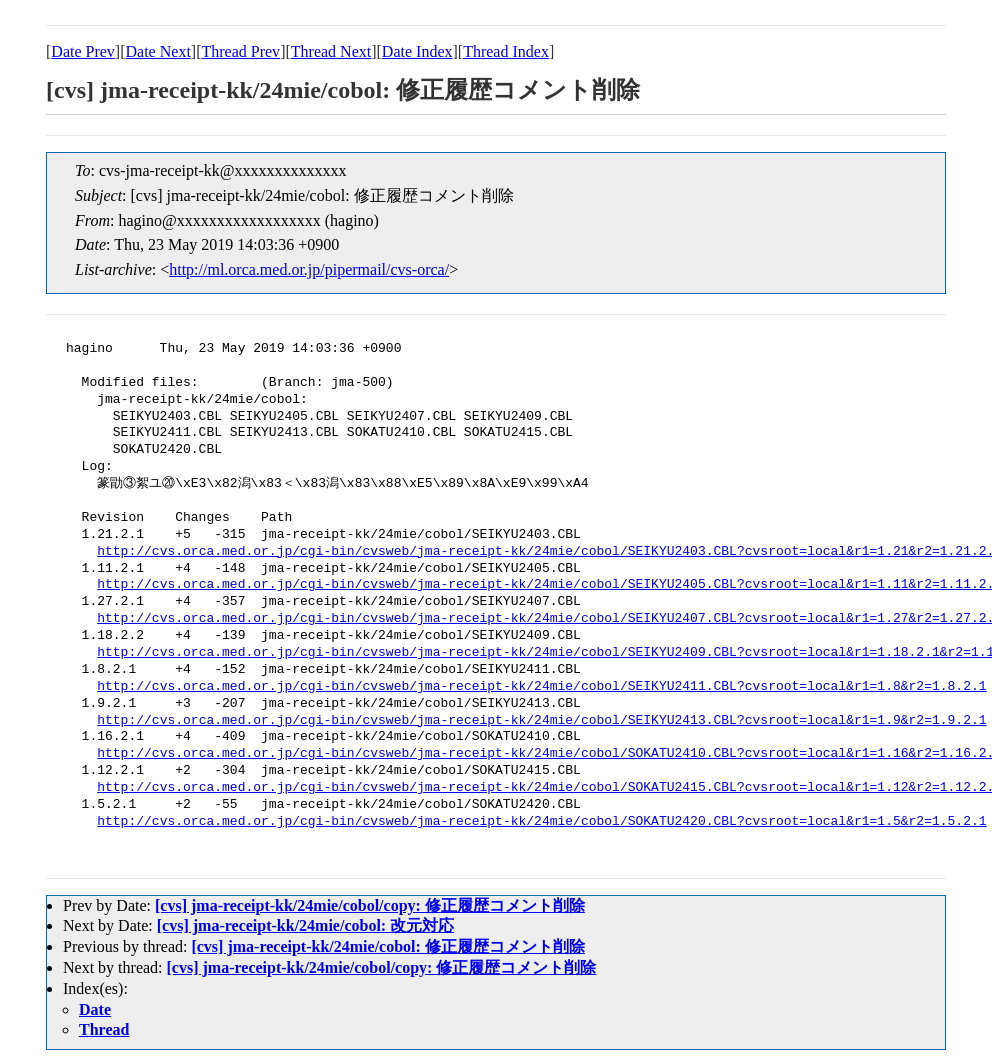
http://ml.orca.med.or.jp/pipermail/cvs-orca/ (309, 269)
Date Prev (83, 51)
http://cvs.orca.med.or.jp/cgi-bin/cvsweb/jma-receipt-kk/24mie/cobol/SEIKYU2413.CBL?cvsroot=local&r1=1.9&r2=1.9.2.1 (541, 721)
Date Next (158, 51)
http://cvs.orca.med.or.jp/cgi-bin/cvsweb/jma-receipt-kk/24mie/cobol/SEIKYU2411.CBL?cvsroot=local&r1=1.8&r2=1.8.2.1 (541, 687)
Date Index (417, 51)
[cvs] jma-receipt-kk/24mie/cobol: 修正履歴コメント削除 (387, 946)
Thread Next (331, 51)
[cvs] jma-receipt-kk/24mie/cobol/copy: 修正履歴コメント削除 (370, 905)
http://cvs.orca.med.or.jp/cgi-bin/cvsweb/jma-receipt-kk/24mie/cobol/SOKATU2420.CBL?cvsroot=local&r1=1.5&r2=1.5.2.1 (541, 822)
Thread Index (506, 51)
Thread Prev (240, 51)
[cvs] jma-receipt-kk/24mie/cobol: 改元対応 (305, 925)
